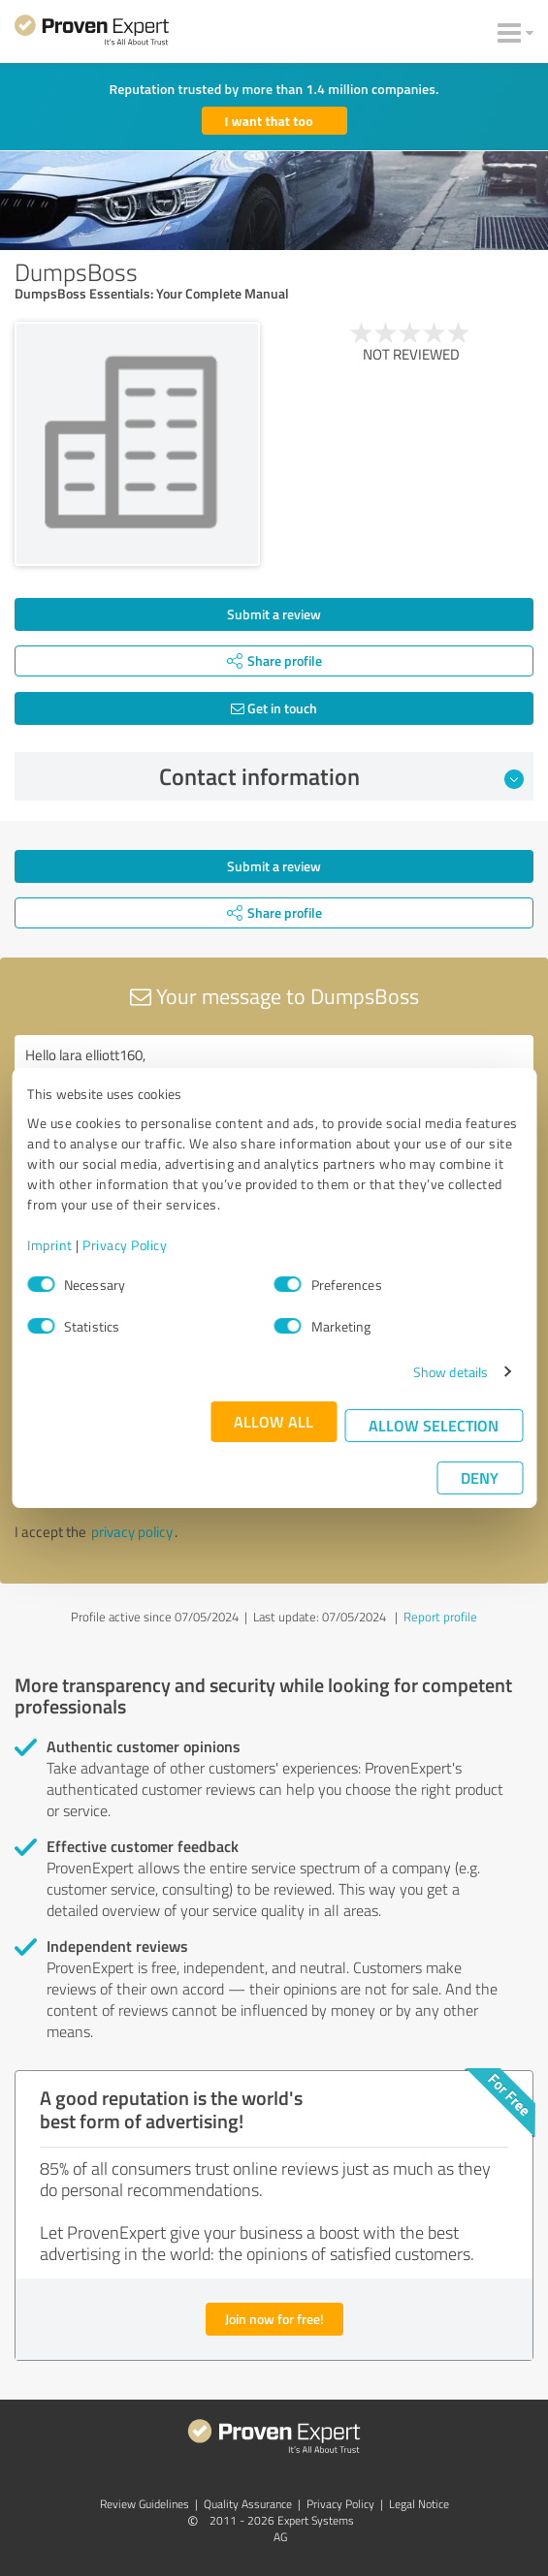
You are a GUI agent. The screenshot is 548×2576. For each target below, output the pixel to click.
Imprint (50, 1245)
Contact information (341, 776)
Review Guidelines (144, 2504)
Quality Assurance (248, 2504)
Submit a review (274, 614)
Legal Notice (419, 2504)
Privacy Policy (124, 1245)
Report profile (440, 1616)
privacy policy (132, 1532)
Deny (480, 1477)
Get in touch (274, 708)
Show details (450, 1372)
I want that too (269, 120)
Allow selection (434, 1425)
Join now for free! (274, 2318)
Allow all (273, 1421)
